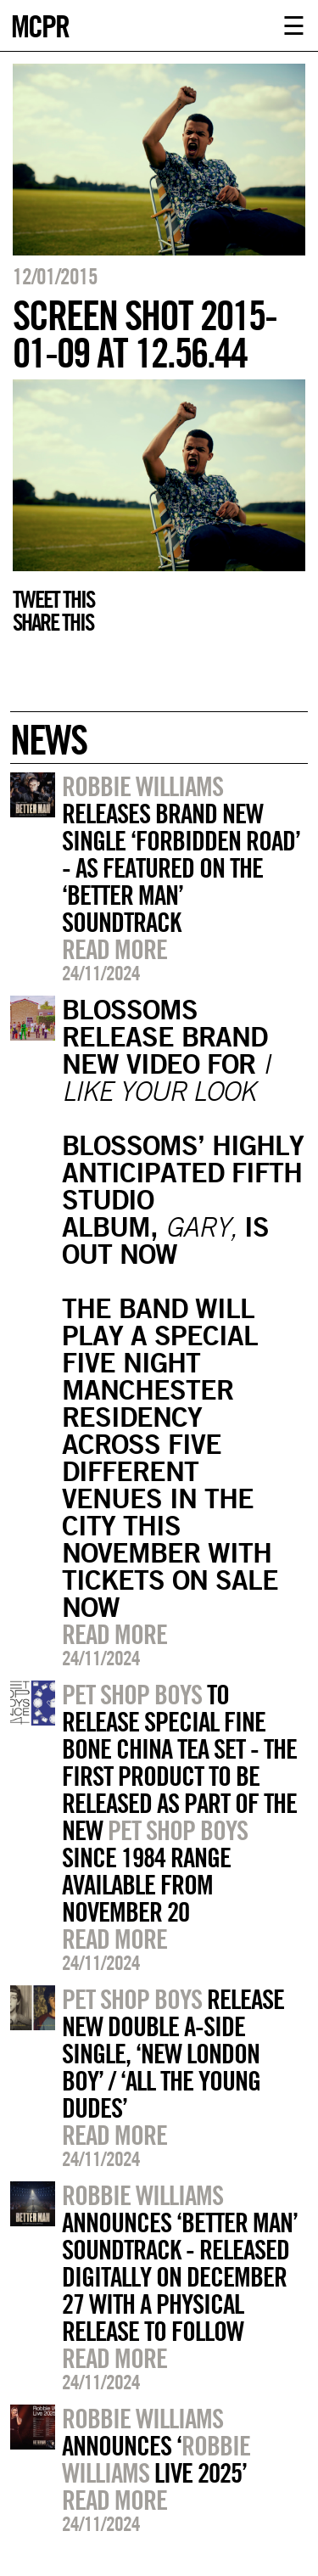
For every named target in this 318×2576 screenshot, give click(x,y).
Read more (114, 949)
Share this (53, 622)
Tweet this (53, 599)
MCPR (40, 24)
